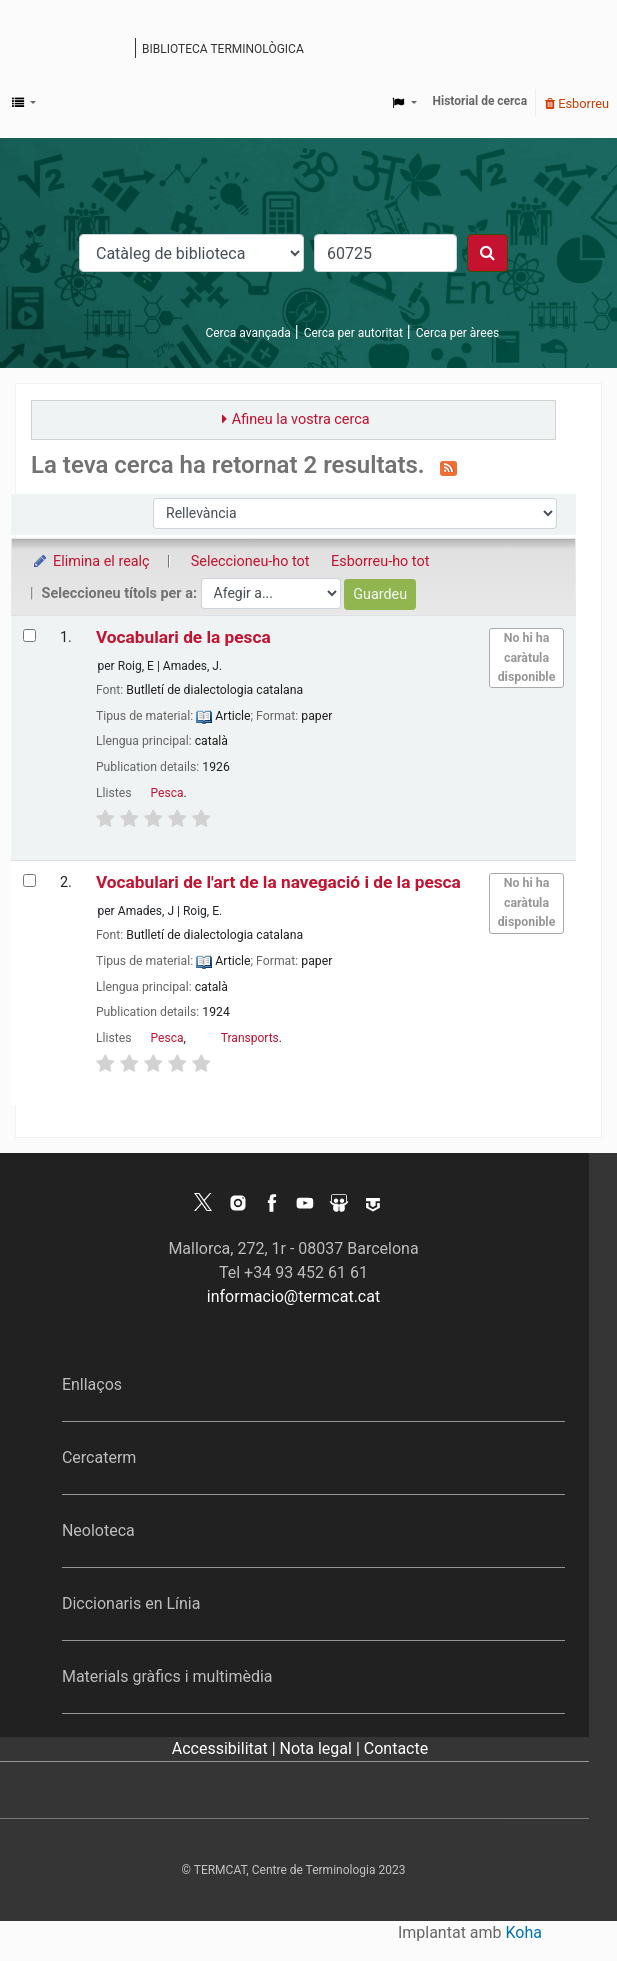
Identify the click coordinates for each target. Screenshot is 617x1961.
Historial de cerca (480, 101)
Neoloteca (98, 1530)
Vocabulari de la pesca (183, 637)
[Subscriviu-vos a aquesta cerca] (448, 467)
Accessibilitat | (226, 1748)
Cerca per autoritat (353, 333)
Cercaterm (99, 1457)
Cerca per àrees (457, 333)
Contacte (396, 1748)
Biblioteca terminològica (223, 49)
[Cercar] (487, 253)
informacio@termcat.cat (293, 1296)
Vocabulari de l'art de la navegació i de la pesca (278, 882)
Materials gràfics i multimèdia (167, 1676)
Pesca (167, 793)
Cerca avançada (247, 333)
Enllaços (92, 1384)
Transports (250, 1038)
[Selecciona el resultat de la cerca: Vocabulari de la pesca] (29, 635)
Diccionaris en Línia (131, 1603)
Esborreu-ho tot (380, 561)
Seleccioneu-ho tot (250, 561)
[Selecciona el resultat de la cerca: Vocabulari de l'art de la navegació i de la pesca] (29, 880)
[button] (24, 103)
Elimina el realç (90, 561)
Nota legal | (322, 1748)
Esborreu (577, 103)
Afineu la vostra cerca (301, 419)
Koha (524, 1932)
